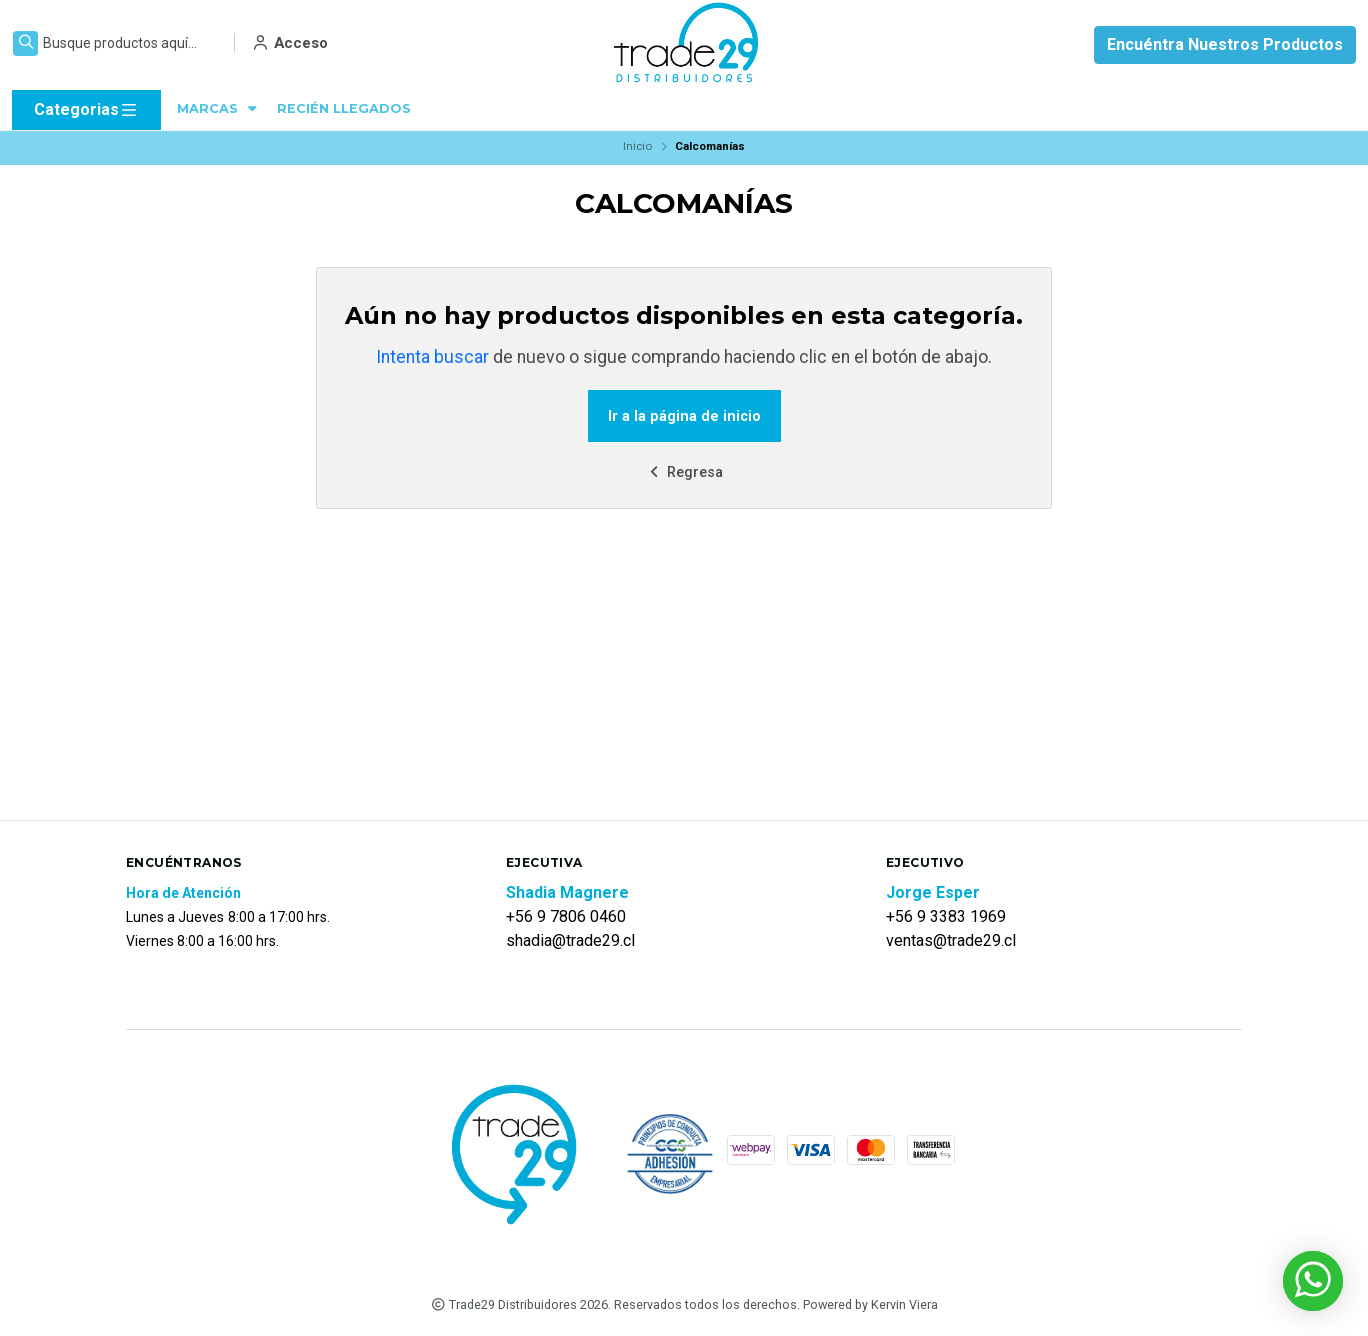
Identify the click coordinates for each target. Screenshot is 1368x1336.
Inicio (637, 146)
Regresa (684, 472)
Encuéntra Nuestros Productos (1225, 44)
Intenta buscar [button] (432, 357)
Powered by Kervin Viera (870, 1304)
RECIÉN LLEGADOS (344, 108)
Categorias (86, 110)
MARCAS (219, 108)
